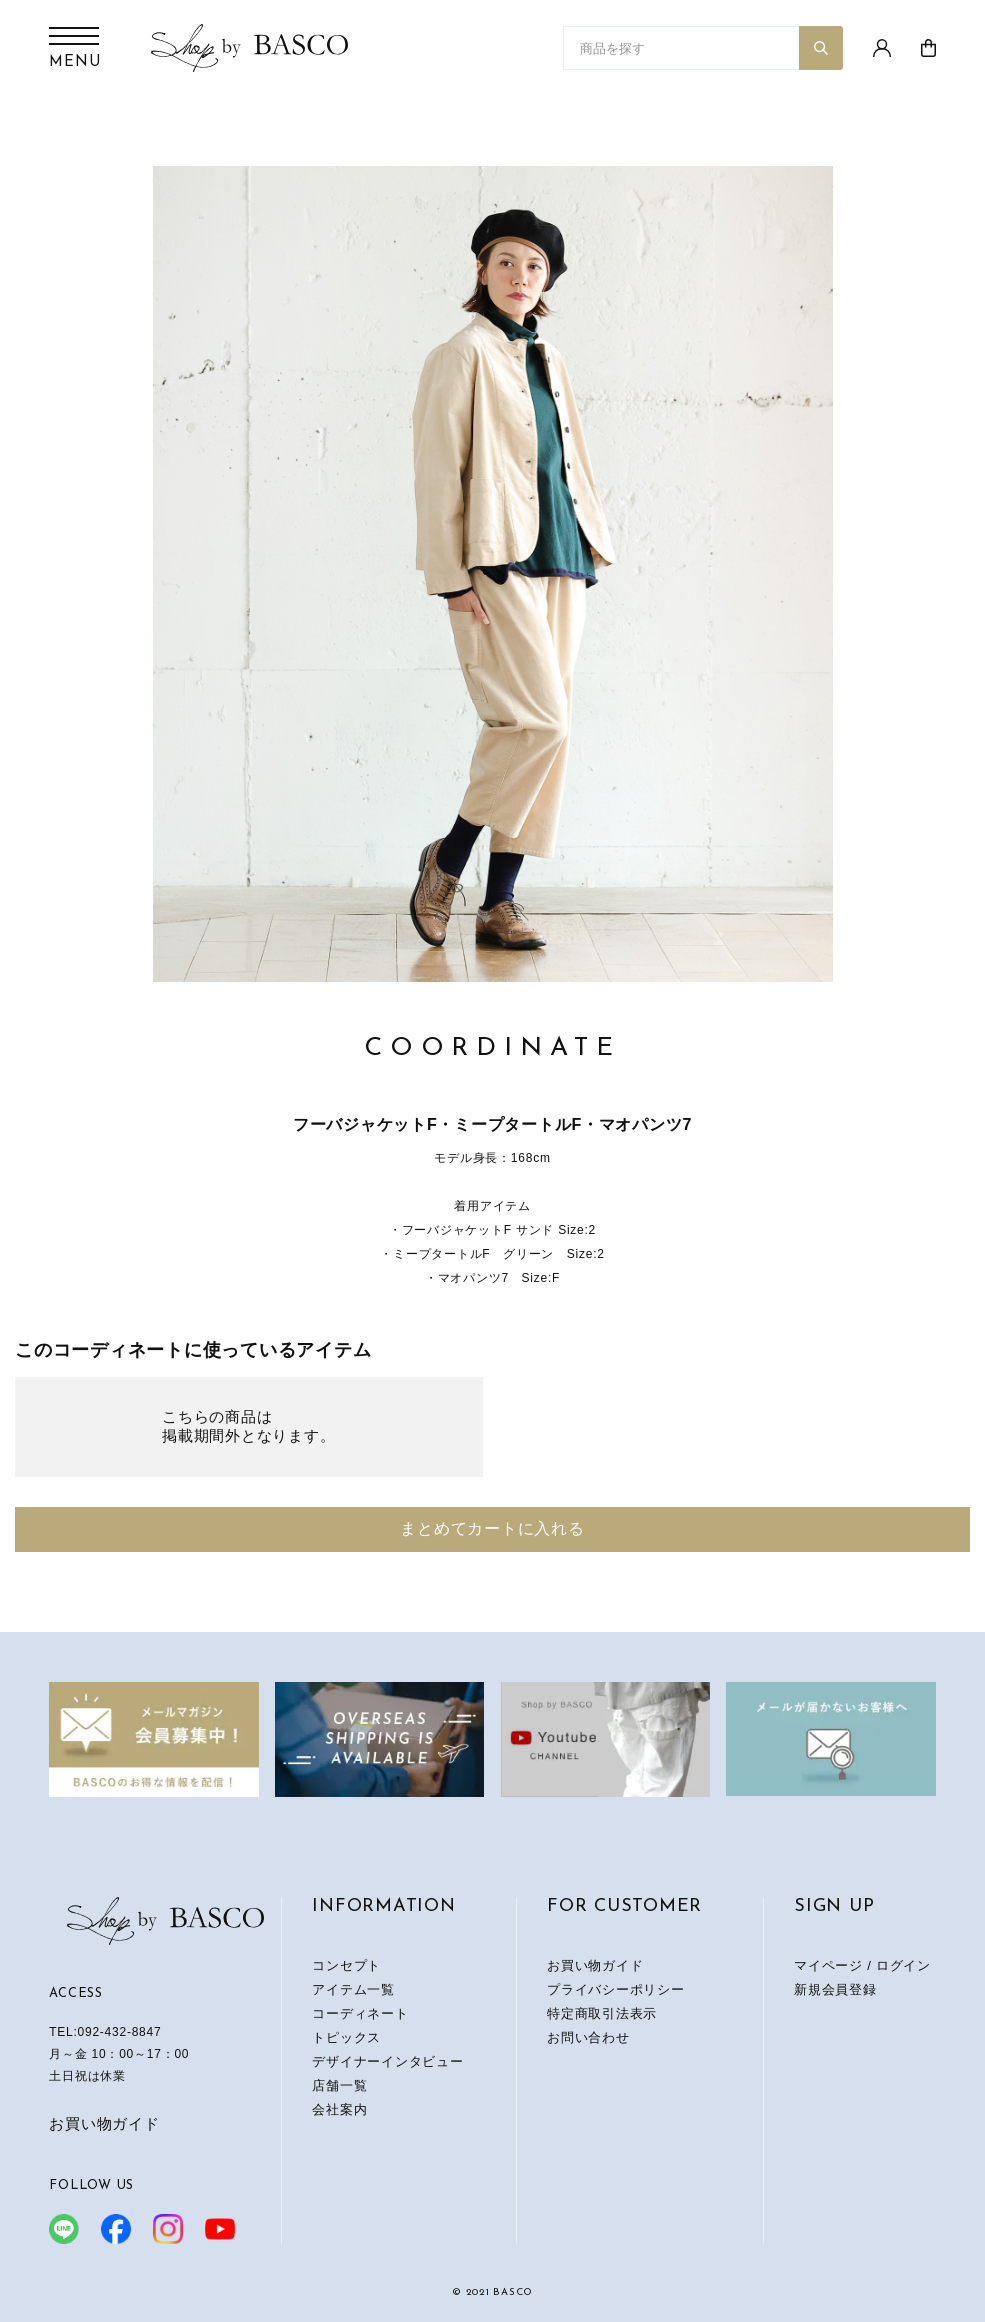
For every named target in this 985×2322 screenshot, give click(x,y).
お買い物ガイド (104, 2123)
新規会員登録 (835, 1989)
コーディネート (360, 2013)
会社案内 (339, 2109)
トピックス (346, 2037)
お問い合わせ (588, 2037)
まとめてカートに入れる (492, 1528)
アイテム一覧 (353, 1989)
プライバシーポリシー (616, 1989)
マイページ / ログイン (862, 1965)
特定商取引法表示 (602, 2013)
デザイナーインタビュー (387, 2061)
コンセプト (346, 1965)
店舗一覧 (339, 2085)
